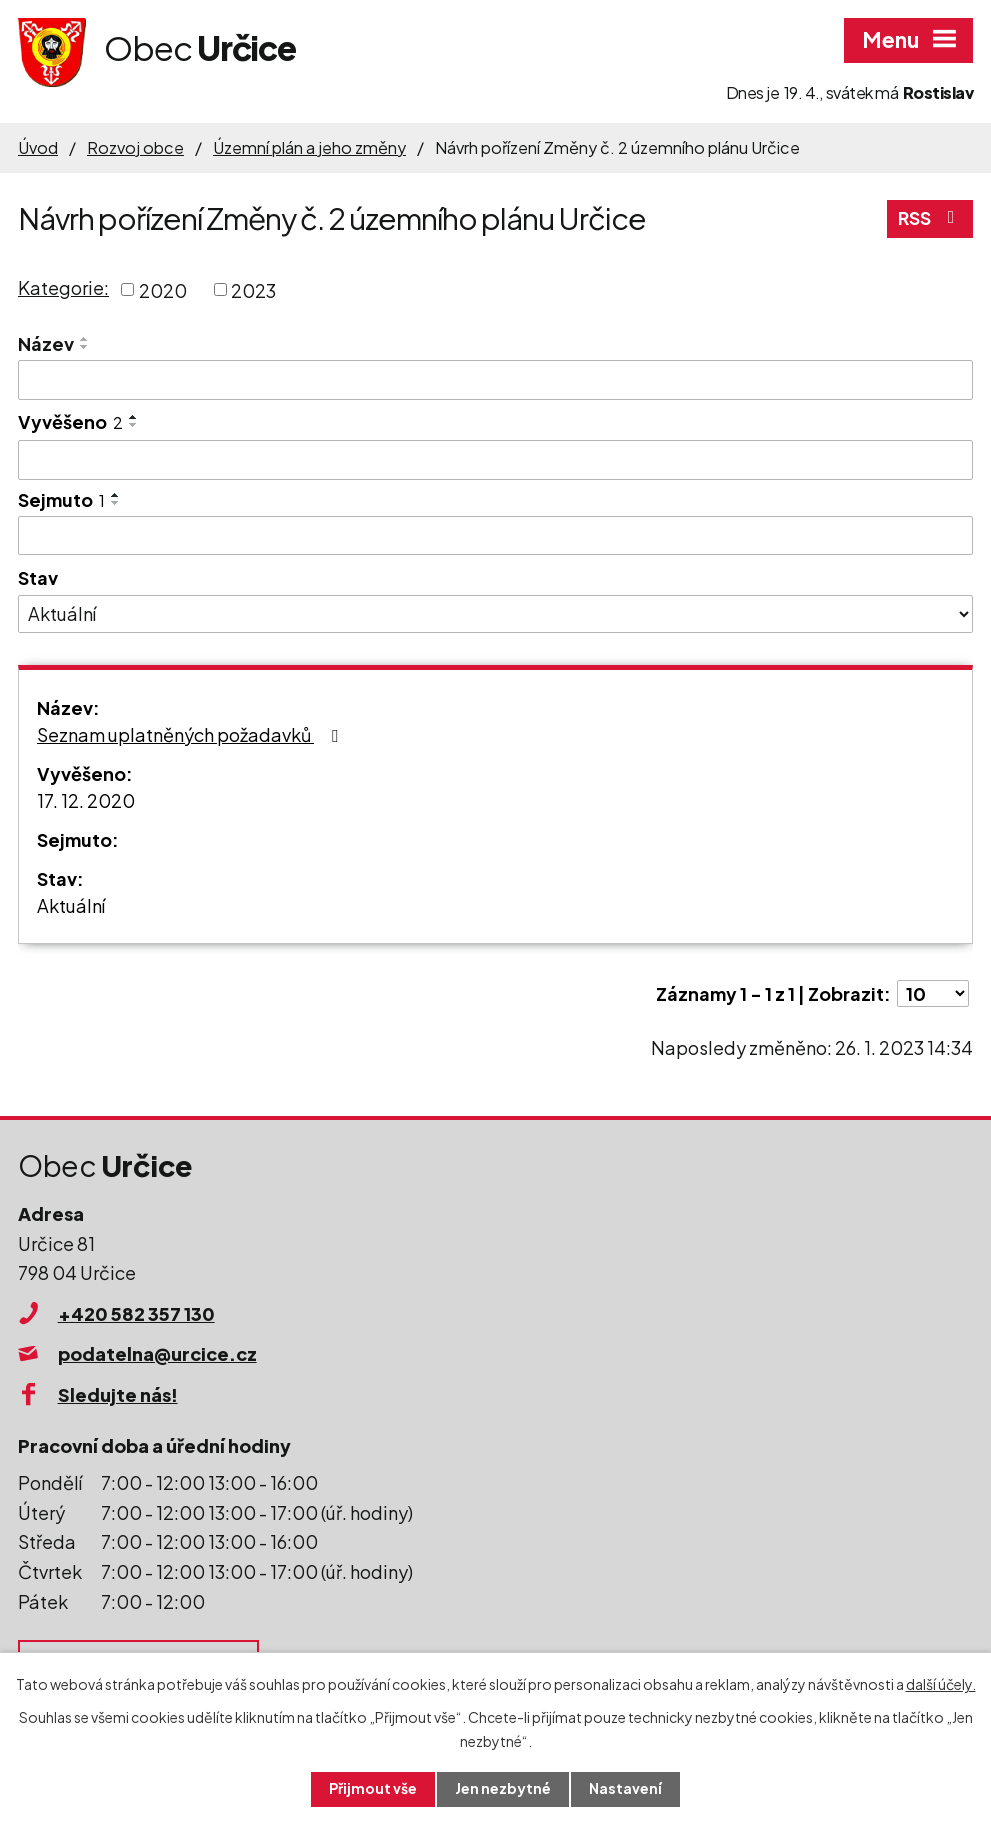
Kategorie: (63, 287)
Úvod (38, 147)
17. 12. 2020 (86, 800)
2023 (253, 289)
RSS (930, 218)
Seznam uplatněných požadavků (191, 734)
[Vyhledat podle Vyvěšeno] (495, 460)
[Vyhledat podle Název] (495, 380)
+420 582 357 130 (136, 1313)
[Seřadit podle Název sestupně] (85, 347)
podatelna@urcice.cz (157, 1353)
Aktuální (71, 905)
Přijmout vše (373, 1789)
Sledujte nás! (118, 1394)
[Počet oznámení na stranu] (933, 993)
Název (46, 343)
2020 (163, 289)
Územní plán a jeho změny (309, 147)
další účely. (941, 1684)
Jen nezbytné (503, 1789)
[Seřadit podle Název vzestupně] (85, 339)
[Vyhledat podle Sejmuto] (495, 536)
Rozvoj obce (135, 147)
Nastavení (625, 1789)
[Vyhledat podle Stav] (495, 614)
